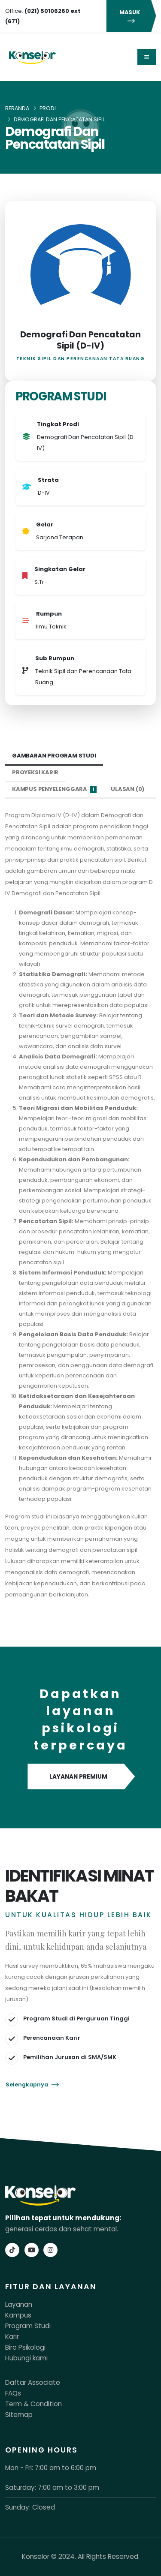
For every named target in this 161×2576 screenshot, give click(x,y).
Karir (12, 2336)
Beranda (17, 108)
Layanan (18, 2304)
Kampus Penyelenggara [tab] (54, 789)
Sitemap (19, 2414)
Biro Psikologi (25, 2347)
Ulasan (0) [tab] (127, 789)
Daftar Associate (32, 2382)
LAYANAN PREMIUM (80, 1777)
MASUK (131, 16)
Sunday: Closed (30, 2507)
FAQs (13, 2393)
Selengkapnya (32, 2084)
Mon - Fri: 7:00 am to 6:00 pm (50, 2467)
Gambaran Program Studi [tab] (54, 755)
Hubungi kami (26, 2358)
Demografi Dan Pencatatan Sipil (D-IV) (80, 340)
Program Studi (28, 2325)
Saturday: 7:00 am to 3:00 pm (52, 2487)
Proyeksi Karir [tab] (35, 772)
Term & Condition (33, 2403)
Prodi (47, 108)
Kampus (18, 2315)
